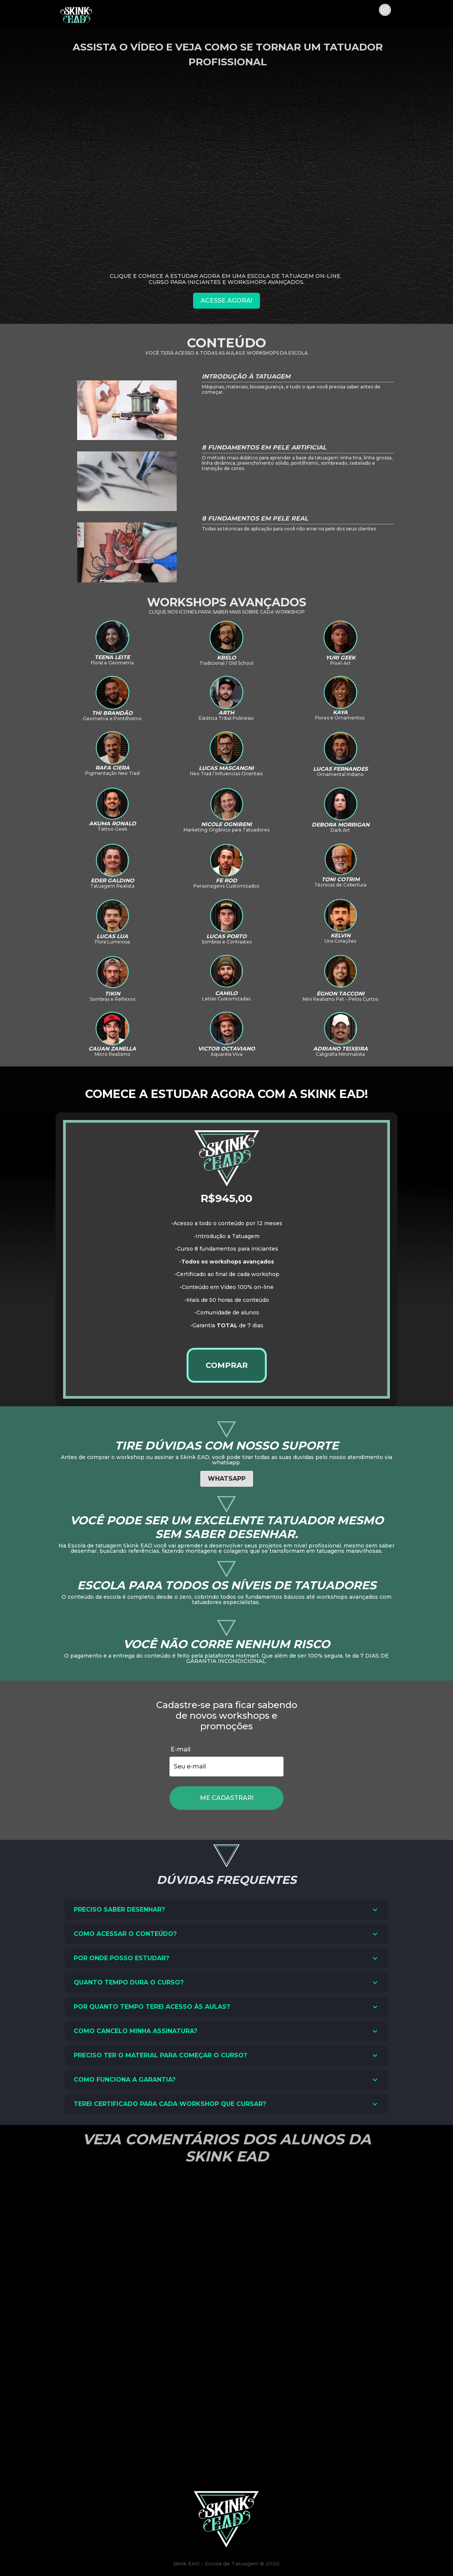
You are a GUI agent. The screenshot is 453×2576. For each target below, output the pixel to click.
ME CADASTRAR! (226, 1797)
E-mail (180, 1749)
